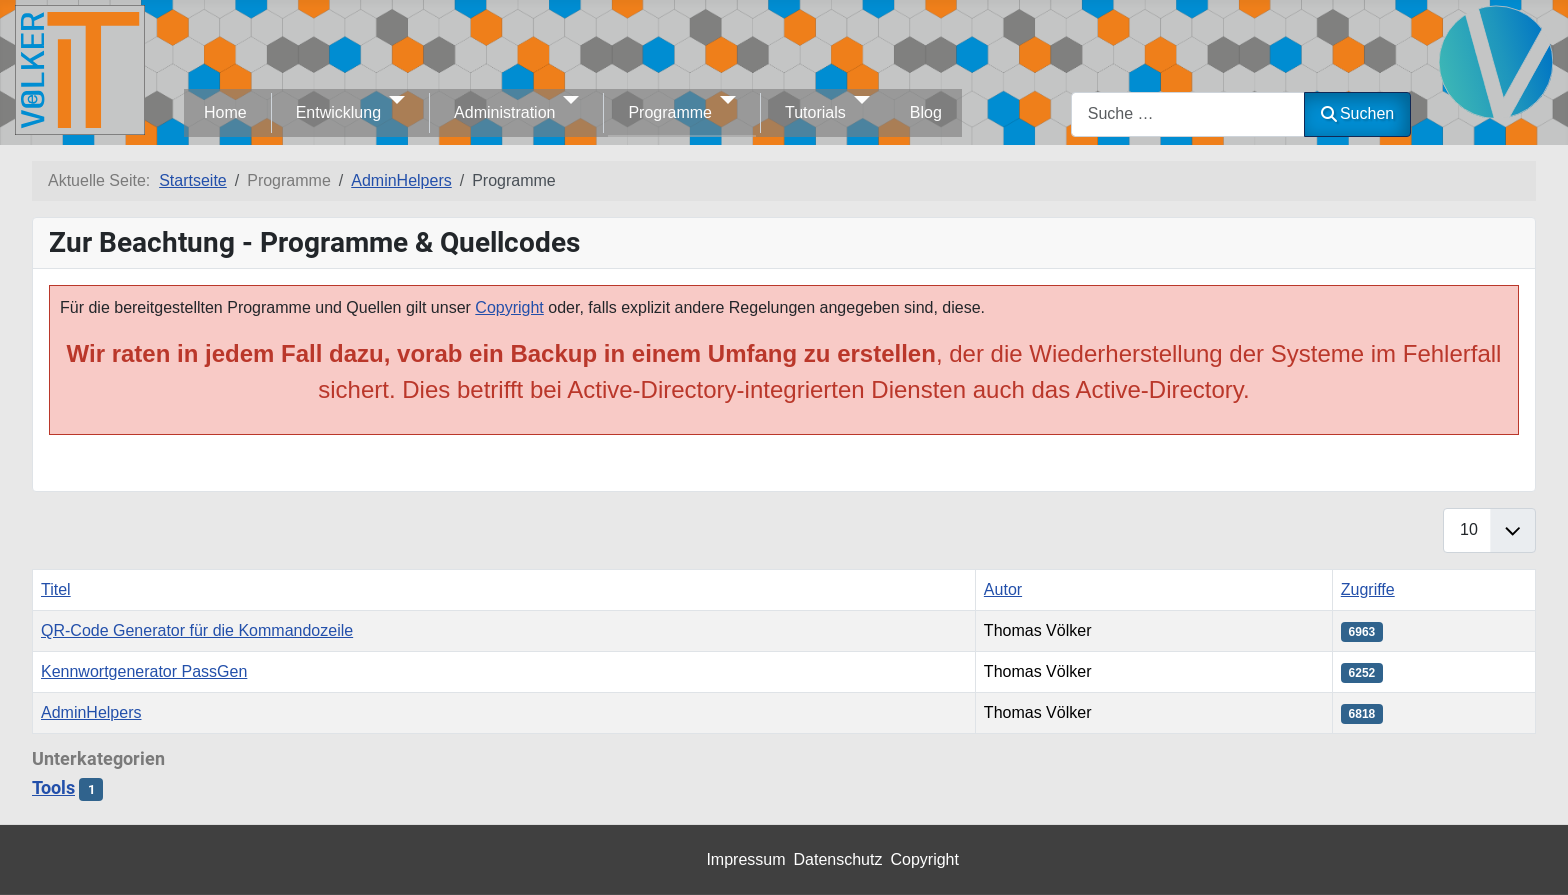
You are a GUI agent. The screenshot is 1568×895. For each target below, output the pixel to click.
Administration (504, 112)
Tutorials (815, 112)
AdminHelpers (91, 712)
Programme (670, 112)
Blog (926, 112)
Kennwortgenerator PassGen (144, 671)
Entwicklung (338, 112)
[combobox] (1188, 114)
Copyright (509, 307)
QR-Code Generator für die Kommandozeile (197, 630)
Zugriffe (1368, 589)
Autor (1003, 589)
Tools (53, 788)
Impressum (745, 859)
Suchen (1357, 113)
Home (225, 112)
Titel (56, 589)
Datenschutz (838, 859)
